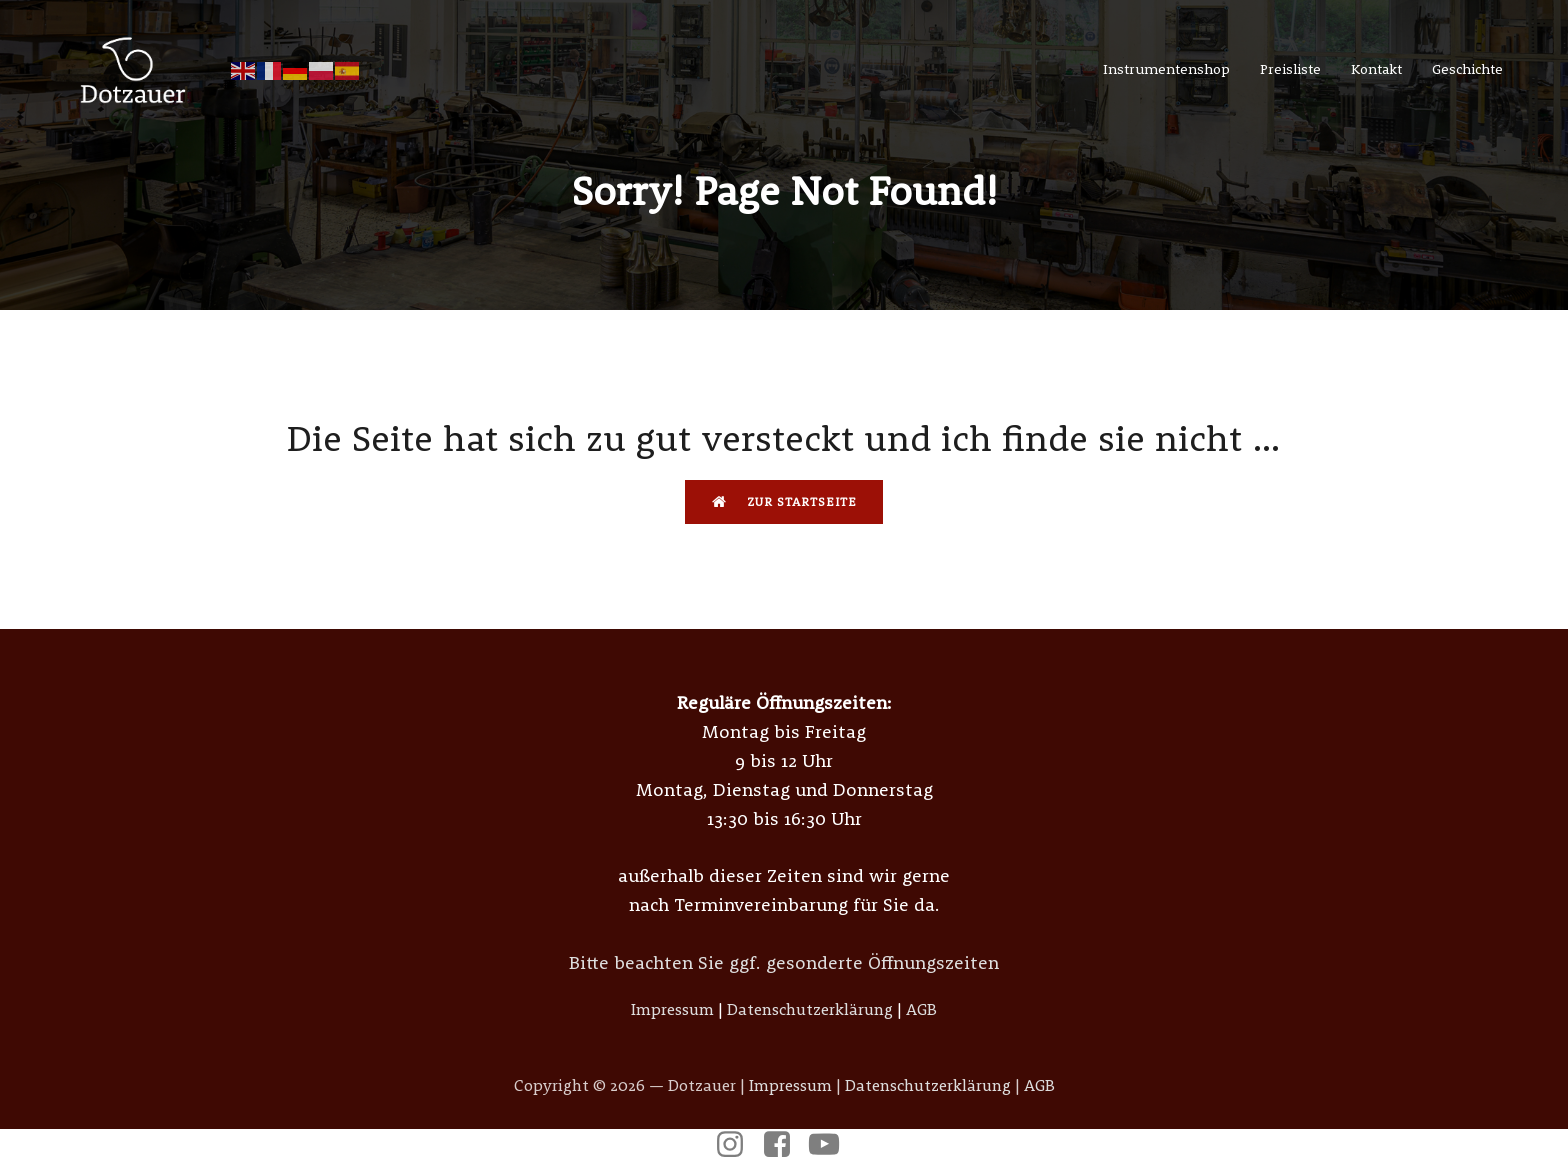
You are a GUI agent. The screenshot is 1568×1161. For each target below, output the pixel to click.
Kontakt (1376, 69)
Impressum (672, 1009)
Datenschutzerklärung (810, 1009)
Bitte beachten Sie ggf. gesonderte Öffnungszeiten (784, 962)
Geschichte (1467, 69)
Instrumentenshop (1166, 69)
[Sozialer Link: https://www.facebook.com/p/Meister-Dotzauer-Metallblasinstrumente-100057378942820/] (784, 1145)
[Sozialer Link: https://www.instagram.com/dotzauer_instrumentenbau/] (737, 1145)
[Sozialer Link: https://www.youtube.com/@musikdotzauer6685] (831, 1145)
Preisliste (1290, 69)
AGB (921, 1009)
